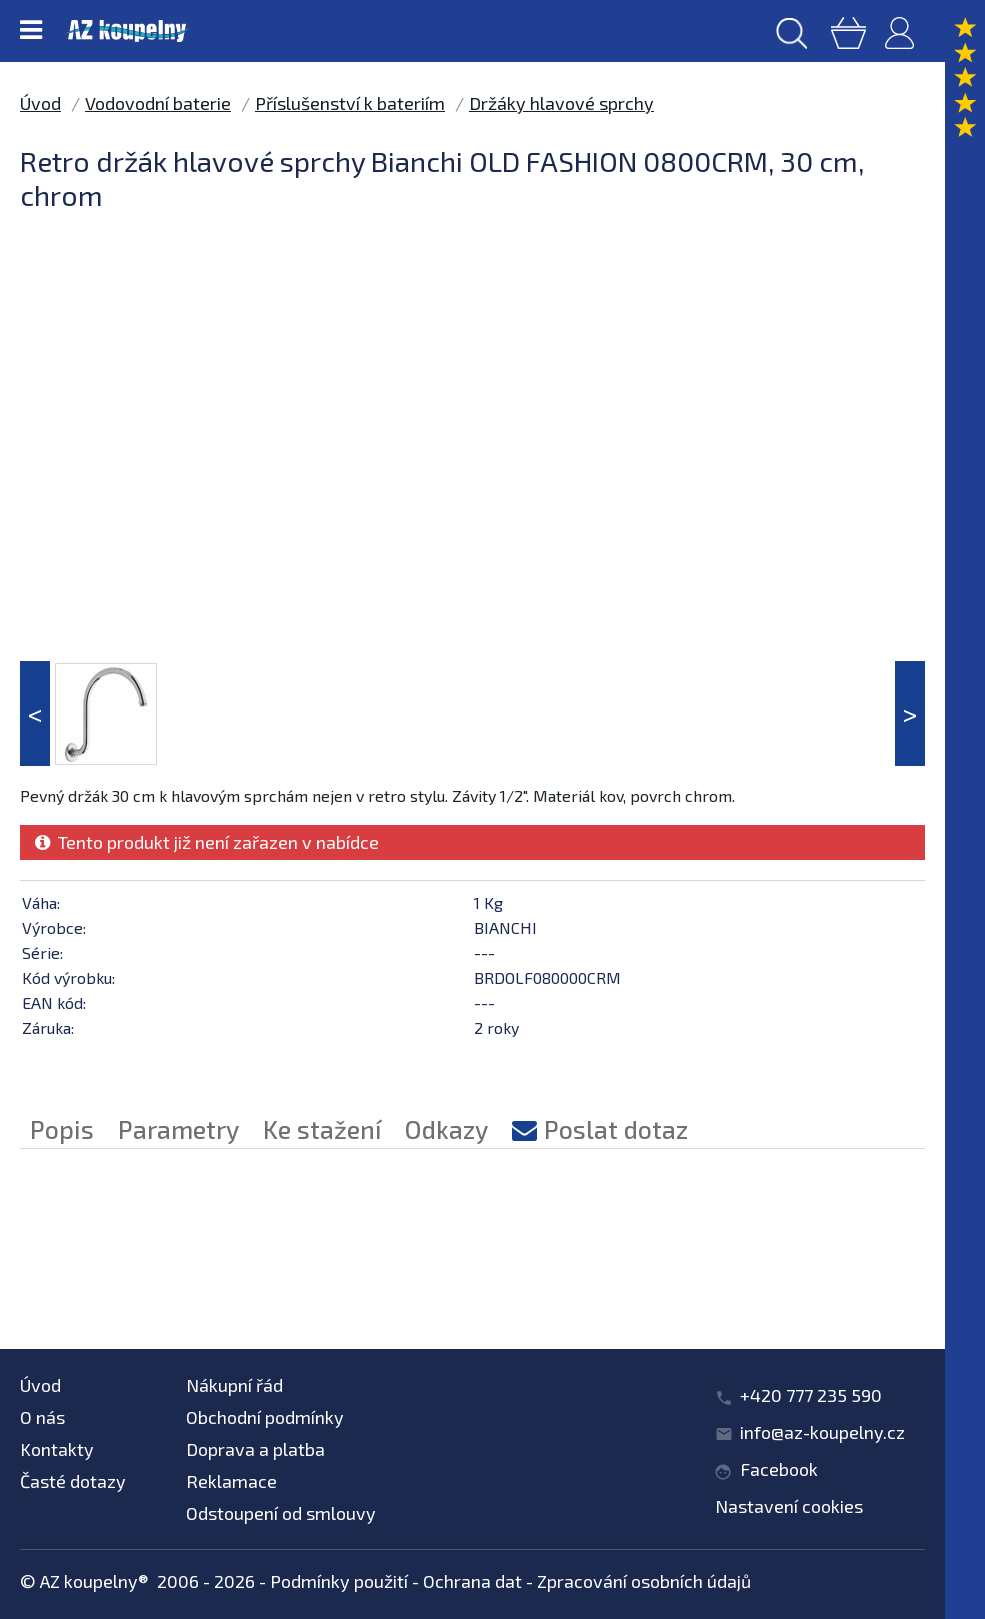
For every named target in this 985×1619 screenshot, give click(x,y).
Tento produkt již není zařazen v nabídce (207, 842)
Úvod (40, 103)
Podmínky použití (339, 1581)
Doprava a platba (255, 1449)
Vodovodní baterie (158, 103)
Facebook (779, 1469)
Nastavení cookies (789, 1506)
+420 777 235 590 (811, 1395)
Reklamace (231, 1481)
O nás (42, 1417)
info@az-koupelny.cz (822, 1432)
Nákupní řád (234, 1385)
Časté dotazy (73, 1481)
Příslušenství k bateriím (350, 103)
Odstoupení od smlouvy (281, 1513)
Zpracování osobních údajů (644, 1581)
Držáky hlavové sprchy (561, 103)
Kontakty (57, 1449)
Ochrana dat (472, 1581)
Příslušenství (246, 1258)
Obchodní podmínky (265, 1417)
